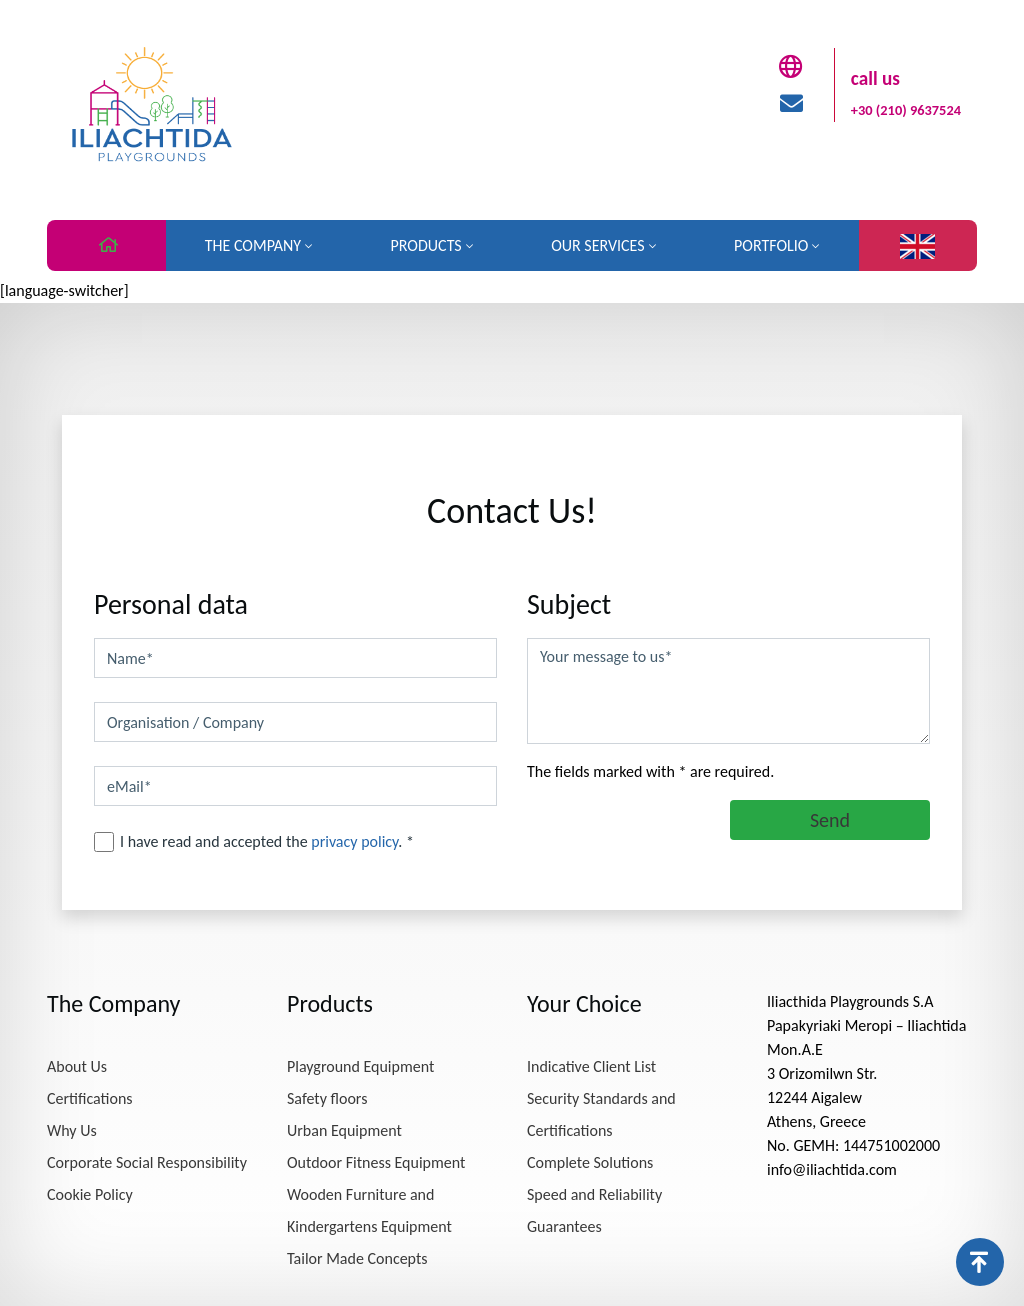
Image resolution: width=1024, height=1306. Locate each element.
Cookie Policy (90, 1194)
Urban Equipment (344, 1130)
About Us (77, 1066)
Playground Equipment (360, 1066)
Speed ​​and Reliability (594, 1194)
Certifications (90, 1098)
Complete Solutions (590, 1162)
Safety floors (327, 1098)
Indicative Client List (591, 1066)
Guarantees (564, 1226)
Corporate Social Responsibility (147, 1162)
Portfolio (771, 245)
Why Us (72, 1130)
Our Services (597, 245)
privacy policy (354, 841)
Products (426, 245)
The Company (253, 245)
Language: (917, 246)
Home (106, 247)
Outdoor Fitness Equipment (376, 1162)
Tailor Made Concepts (357, 1258)
